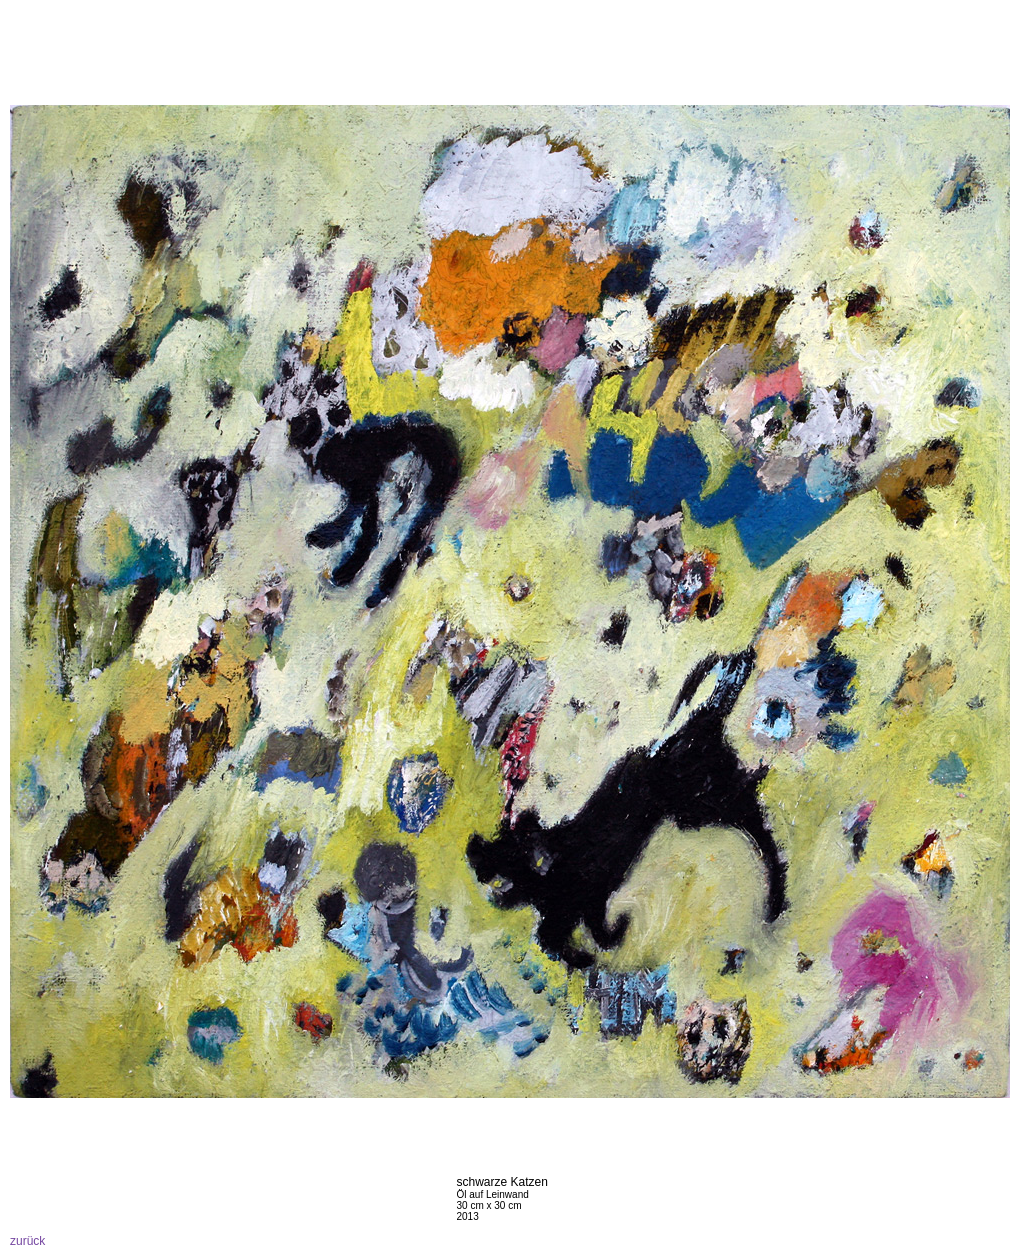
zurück (27, 1241)
